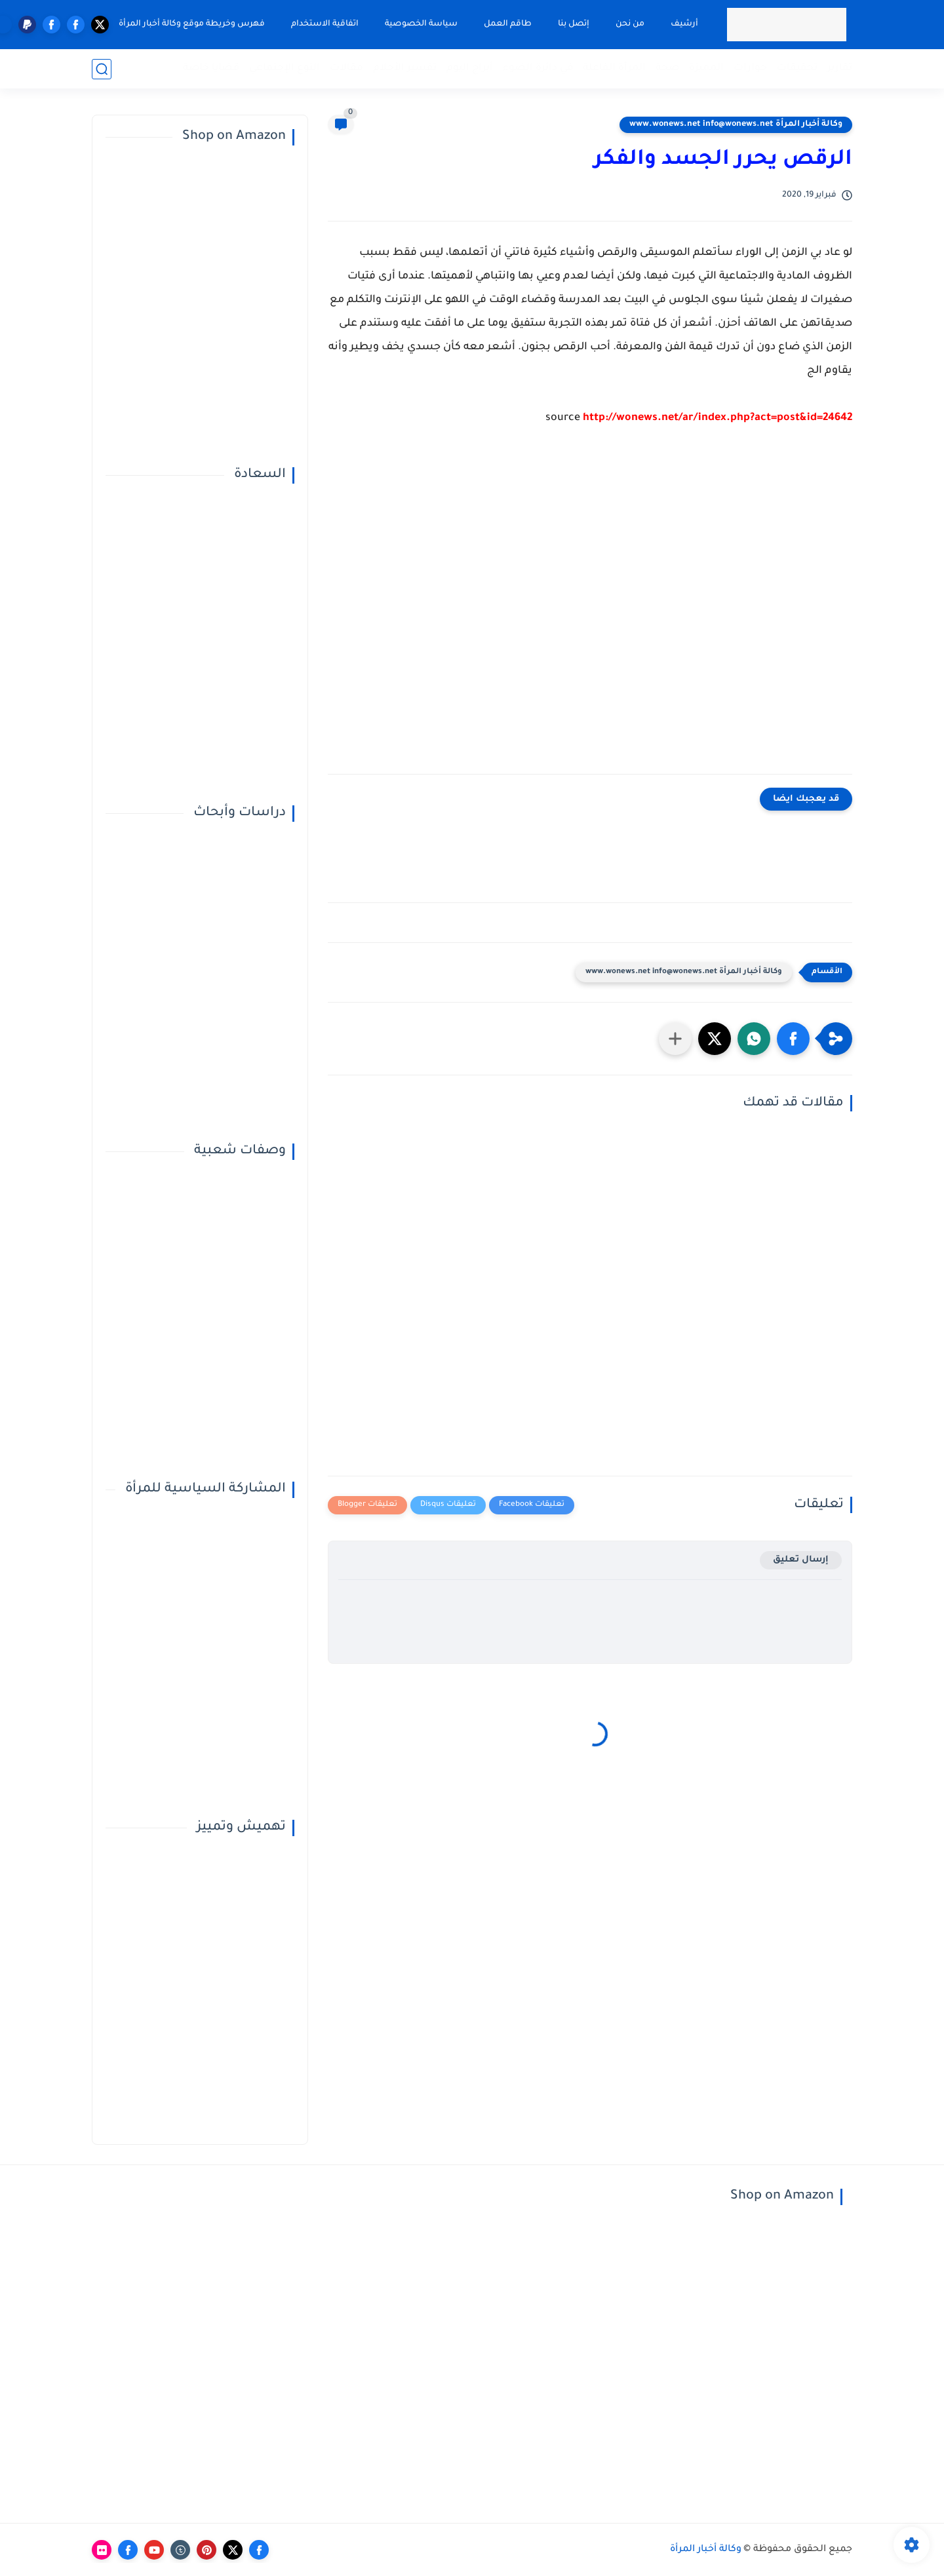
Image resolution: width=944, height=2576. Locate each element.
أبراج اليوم (469, 68)
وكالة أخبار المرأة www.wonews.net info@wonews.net (735, 124)
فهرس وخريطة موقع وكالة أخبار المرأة (192, 24)
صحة (667, 68)
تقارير (839, 68)
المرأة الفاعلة (614, 68)
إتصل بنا (573, 24)
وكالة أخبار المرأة (705, 2550)
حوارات (750, 68)
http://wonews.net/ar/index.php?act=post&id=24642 (717, 418)
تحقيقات (797, 68)
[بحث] (101, 69)
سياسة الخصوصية (421, 24)
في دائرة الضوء (538, 68)
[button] (793, 1038)
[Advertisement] (590, 610)
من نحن (630, 24)
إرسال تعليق (801, 1560)
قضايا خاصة (211, 68)
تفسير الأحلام (405, 68)
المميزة (706, 68)
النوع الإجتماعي (284, 68)
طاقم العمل (508, 24)
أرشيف (684, 24)
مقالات (346, 68)
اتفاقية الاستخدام (325, 24)
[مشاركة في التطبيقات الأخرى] (675, 1038)
